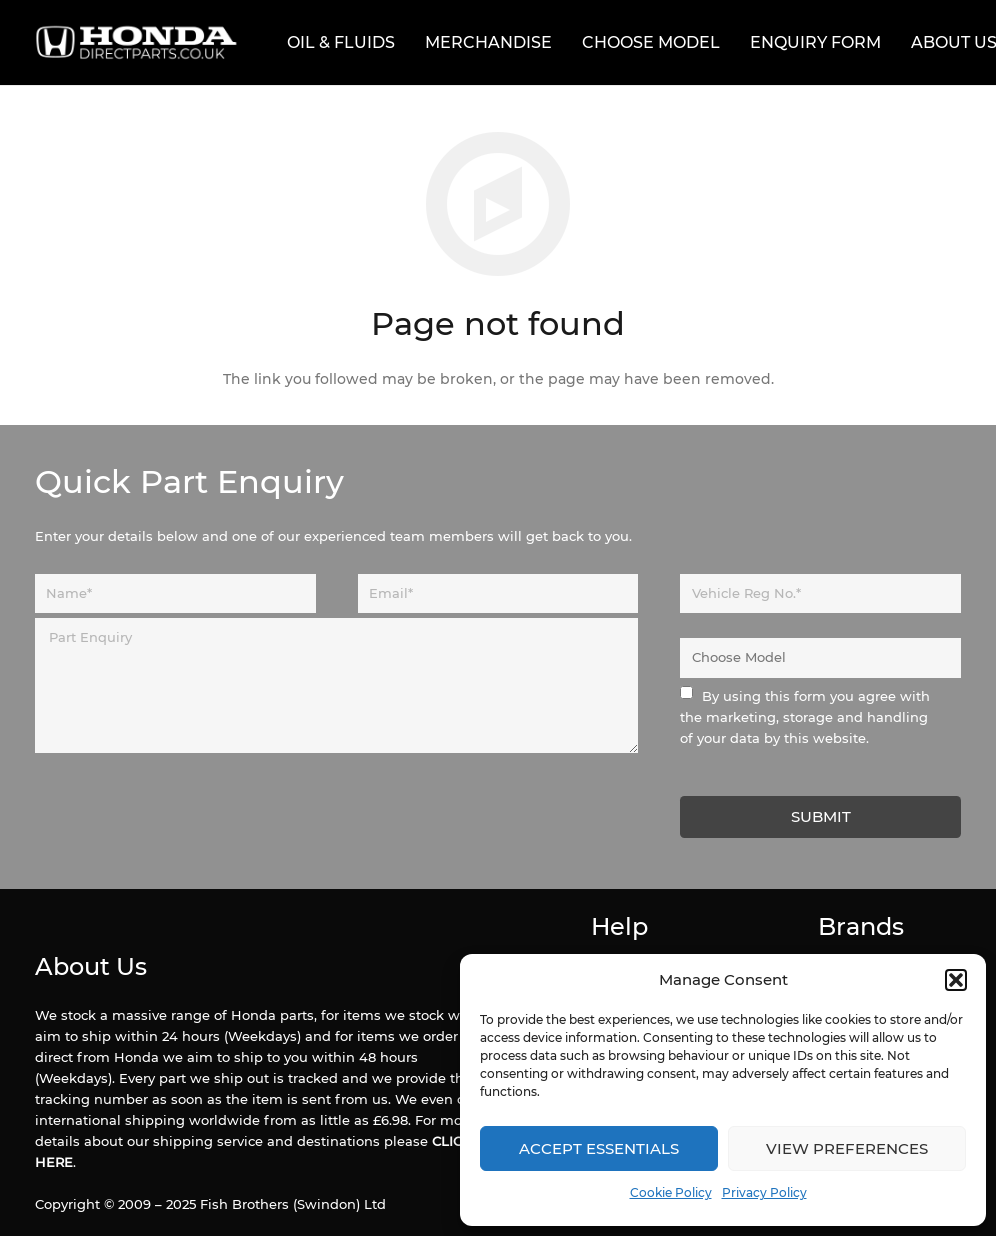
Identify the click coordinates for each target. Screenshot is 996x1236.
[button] (956, 980)
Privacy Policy (764, 1192)
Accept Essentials (599, 1148)
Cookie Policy (671, 1192)
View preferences (847, 1148)
